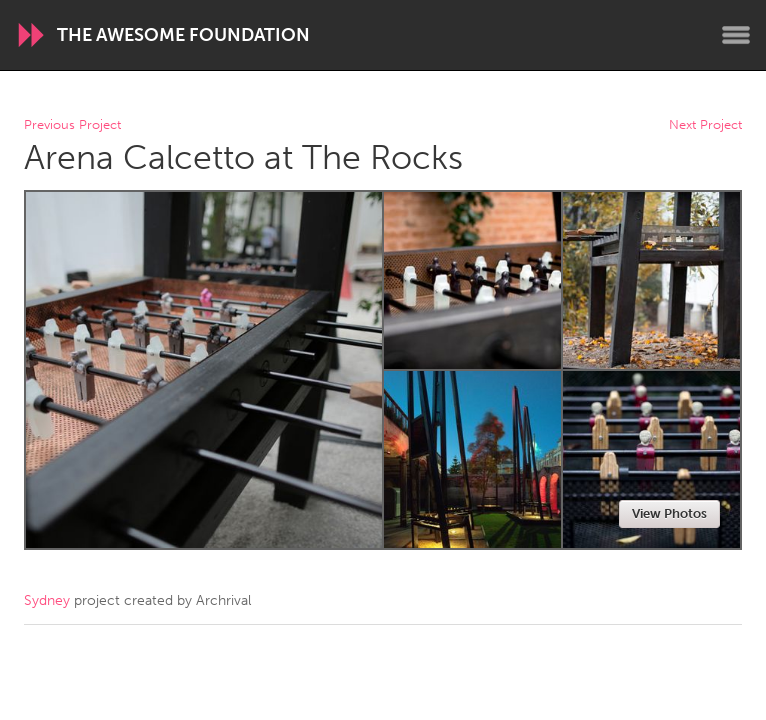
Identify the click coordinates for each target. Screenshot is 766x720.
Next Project (705, 125)
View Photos (669, 513)
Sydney (47, 600)
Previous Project (72, 125)
